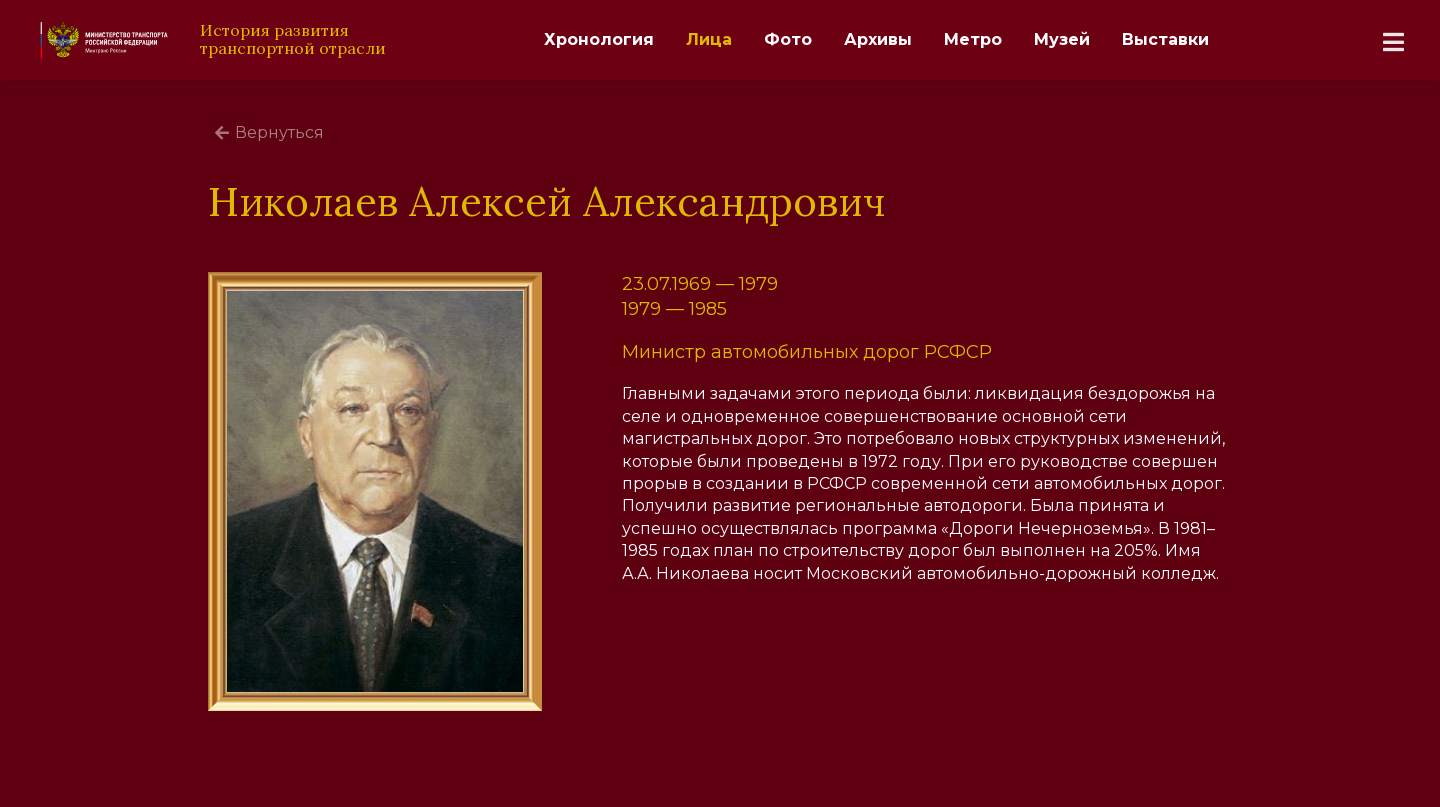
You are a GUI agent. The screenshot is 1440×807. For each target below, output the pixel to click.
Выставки (1165, 39)
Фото (788, 39)
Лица (709, 39)
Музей (1062, 39)
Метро (973, 39)
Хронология (599, 39)
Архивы (878, 39)
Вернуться (269, 132)
